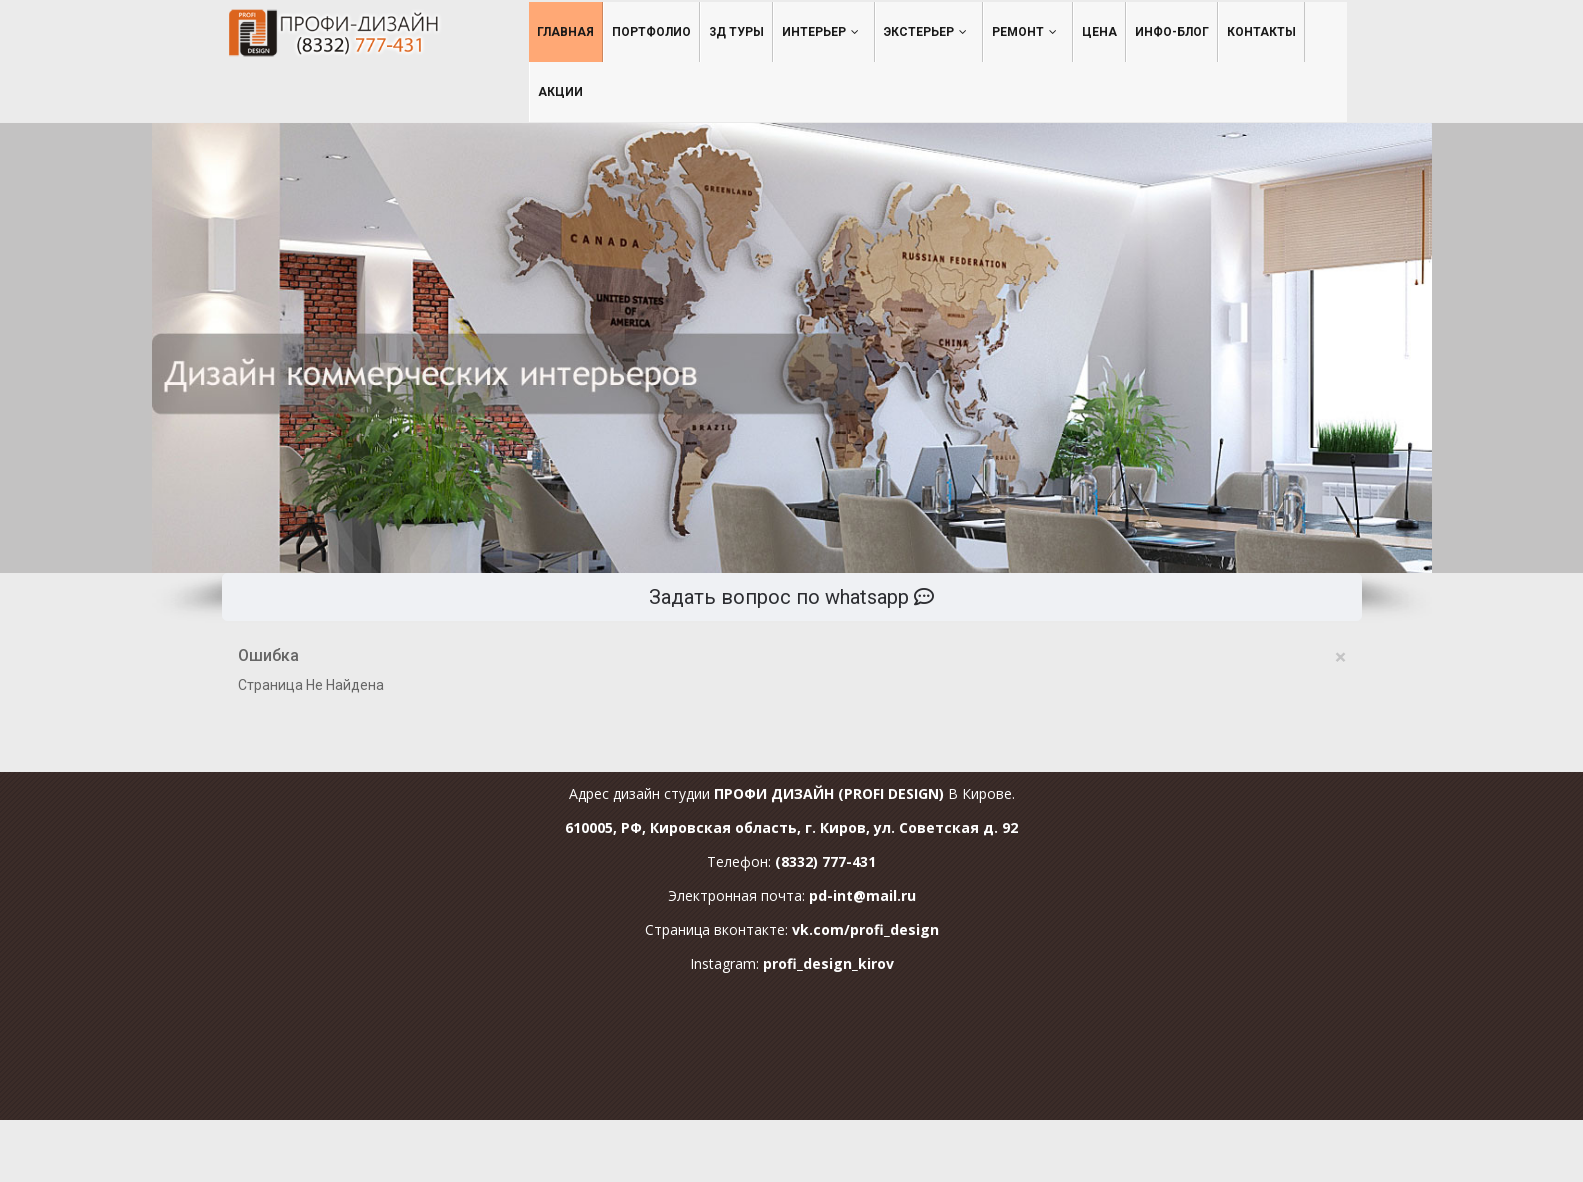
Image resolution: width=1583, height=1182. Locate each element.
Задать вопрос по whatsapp (791, 597)
